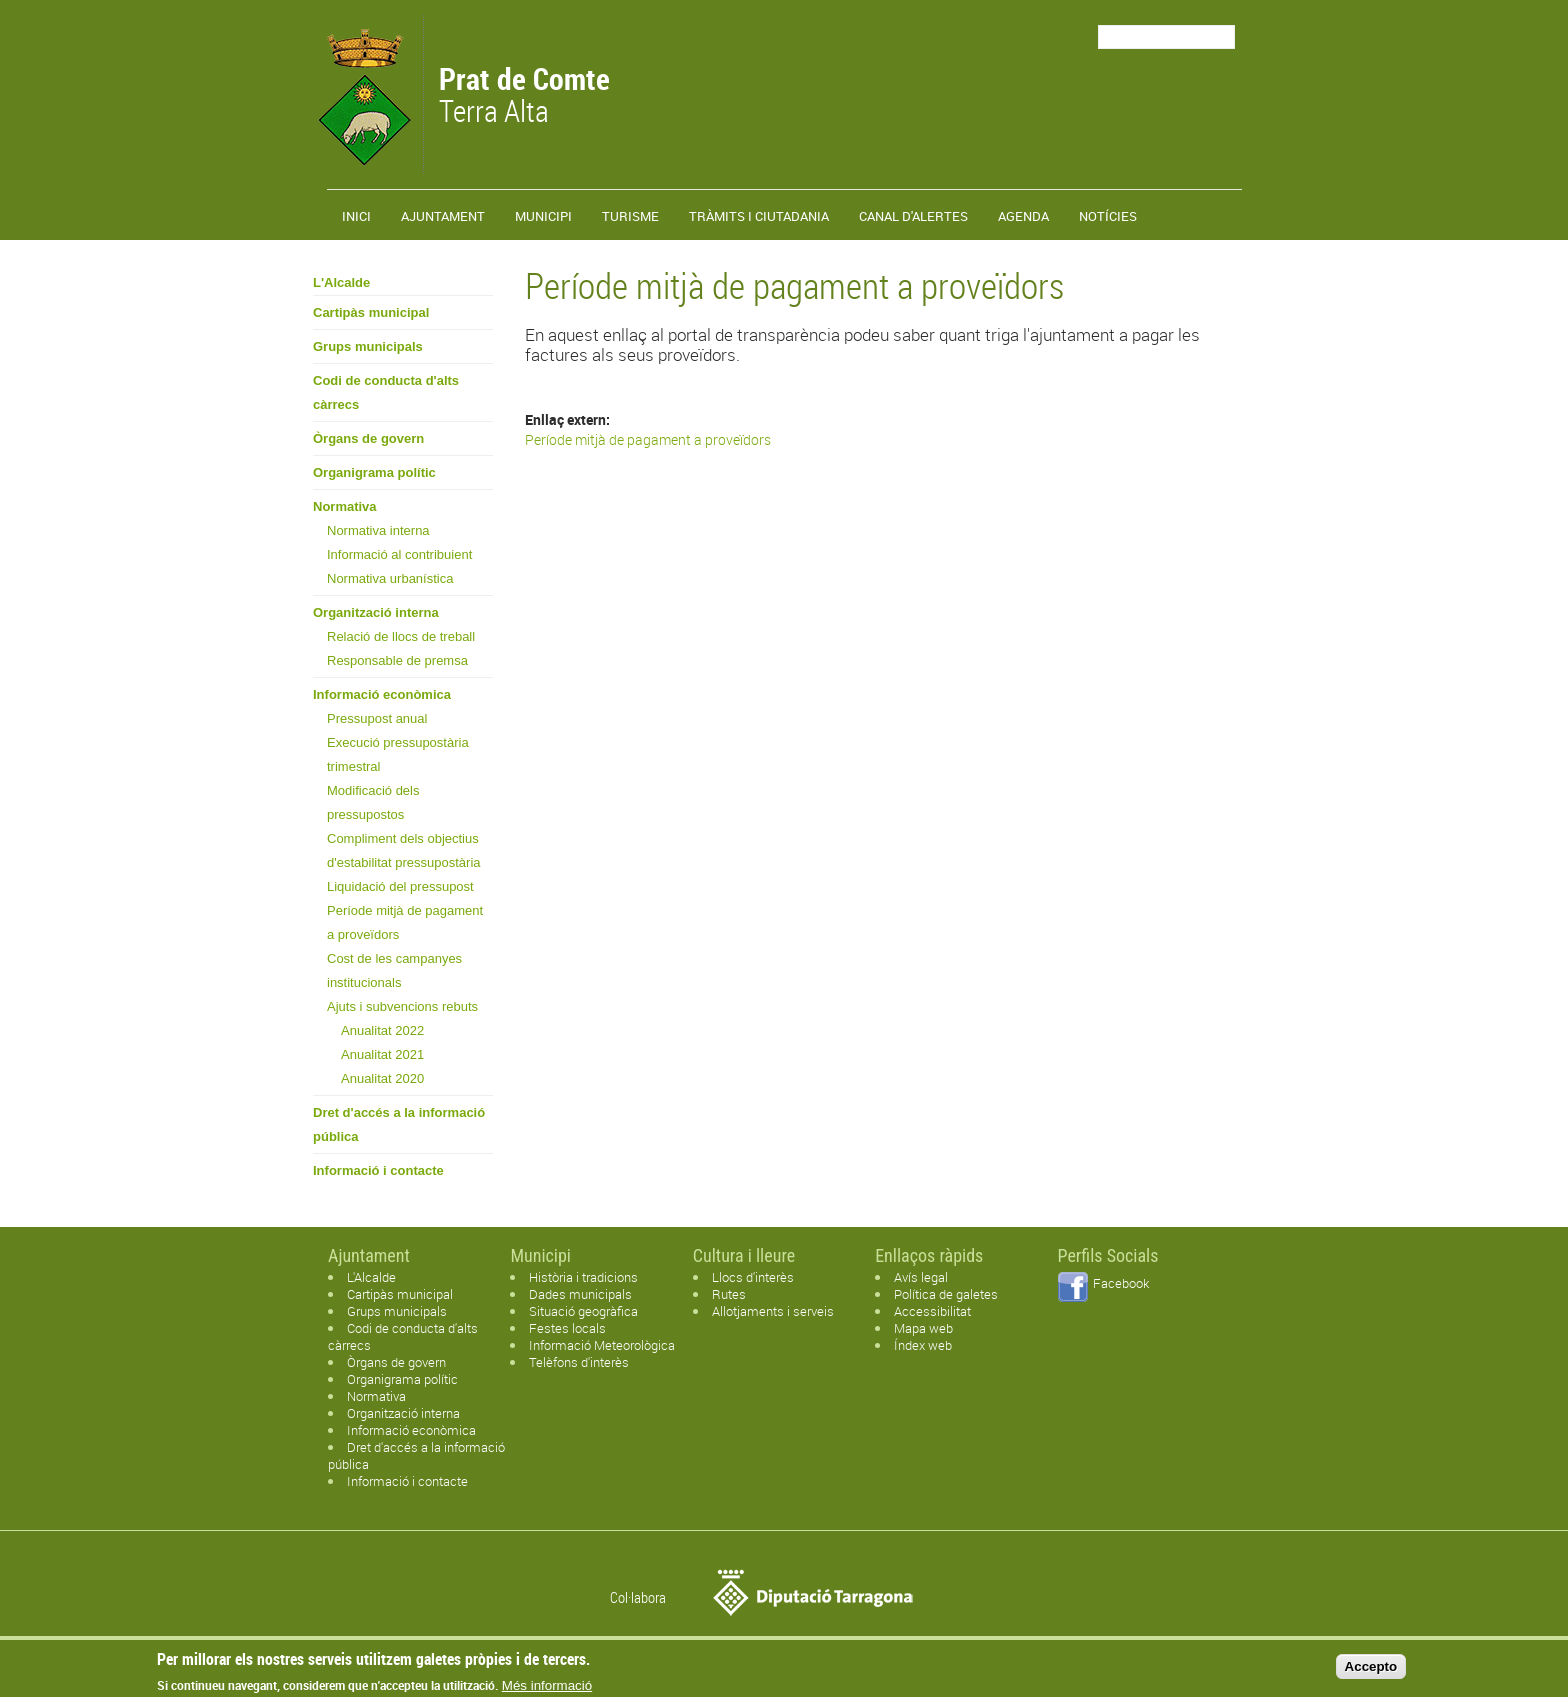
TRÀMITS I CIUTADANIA (759, 216)
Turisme (630, 216)
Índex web (923, 1345)
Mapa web (923, 1328)
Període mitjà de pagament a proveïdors (405, 922)
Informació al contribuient (399, 554)
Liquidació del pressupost (400, 886)
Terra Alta (524, 97)
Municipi (543, 216)
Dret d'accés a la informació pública (399, 1124)
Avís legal (921, 1277)
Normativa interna (378, 530)
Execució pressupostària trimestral (398, 754)
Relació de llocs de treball (401, 636)
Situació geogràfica (583, 1311)
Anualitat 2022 (382, 1030)
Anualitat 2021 (382, 1054)
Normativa (345, 506)
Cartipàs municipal (371, 312)
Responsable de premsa (397, 660)
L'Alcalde (341, 282)
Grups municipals (368, 346)
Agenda (1023, 216)
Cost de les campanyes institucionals (394, 970)
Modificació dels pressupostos (373, 802)
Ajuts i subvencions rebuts (402, 1006)
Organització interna (376, 612)
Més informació (547, 1689)
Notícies (1108, 216)
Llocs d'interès (753, 1277)
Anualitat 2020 (382, 1078)
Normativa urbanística (390, 578)
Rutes (729, 1294)
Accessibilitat (932, 1311)
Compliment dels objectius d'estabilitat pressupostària (404, 850)
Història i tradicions (583, 1277)
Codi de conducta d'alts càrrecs (386, 392)
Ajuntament (443, 216)
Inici (356, 216)
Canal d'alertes (913, 216)
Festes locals (567, 1328)
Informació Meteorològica (602, 1345)
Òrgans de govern (368, 438)
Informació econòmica (382, 694)
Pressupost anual (377, 718)
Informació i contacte (378, 1170)
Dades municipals (580, 1294)
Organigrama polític (374, 472)
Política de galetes (946, 1294)
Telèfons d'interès (579, 1362)
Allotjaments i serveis (773, 1311)
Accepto (1371, 1670)
